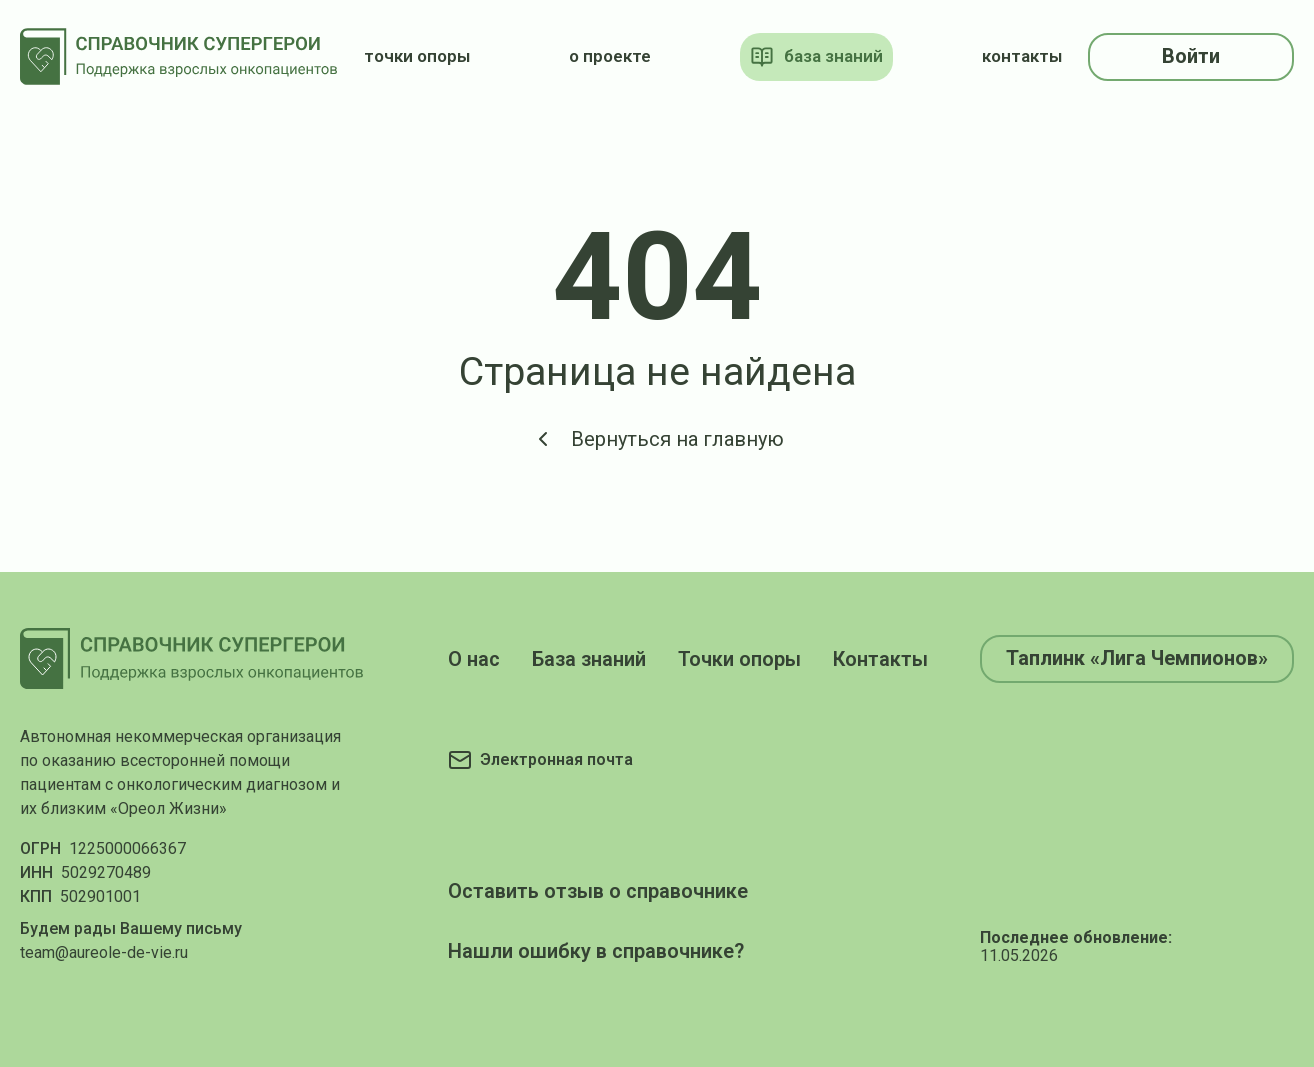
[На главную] (179, 56)
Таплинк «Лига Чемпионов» (1137, 658)
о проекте (610, 56)
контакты (1022, 56)
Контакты (880, 659)
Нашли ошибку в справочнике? (596, 951)
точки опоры (417, 56)
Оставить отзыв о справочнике (598, 891)
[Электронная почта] (540, 760)
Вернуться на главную (657, 439)
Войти (1191, 56)
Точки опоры (739, 659)
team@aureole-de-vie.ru (104, 952)
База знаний (589, 659)
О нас (474, 659)
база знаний (816, 57)
